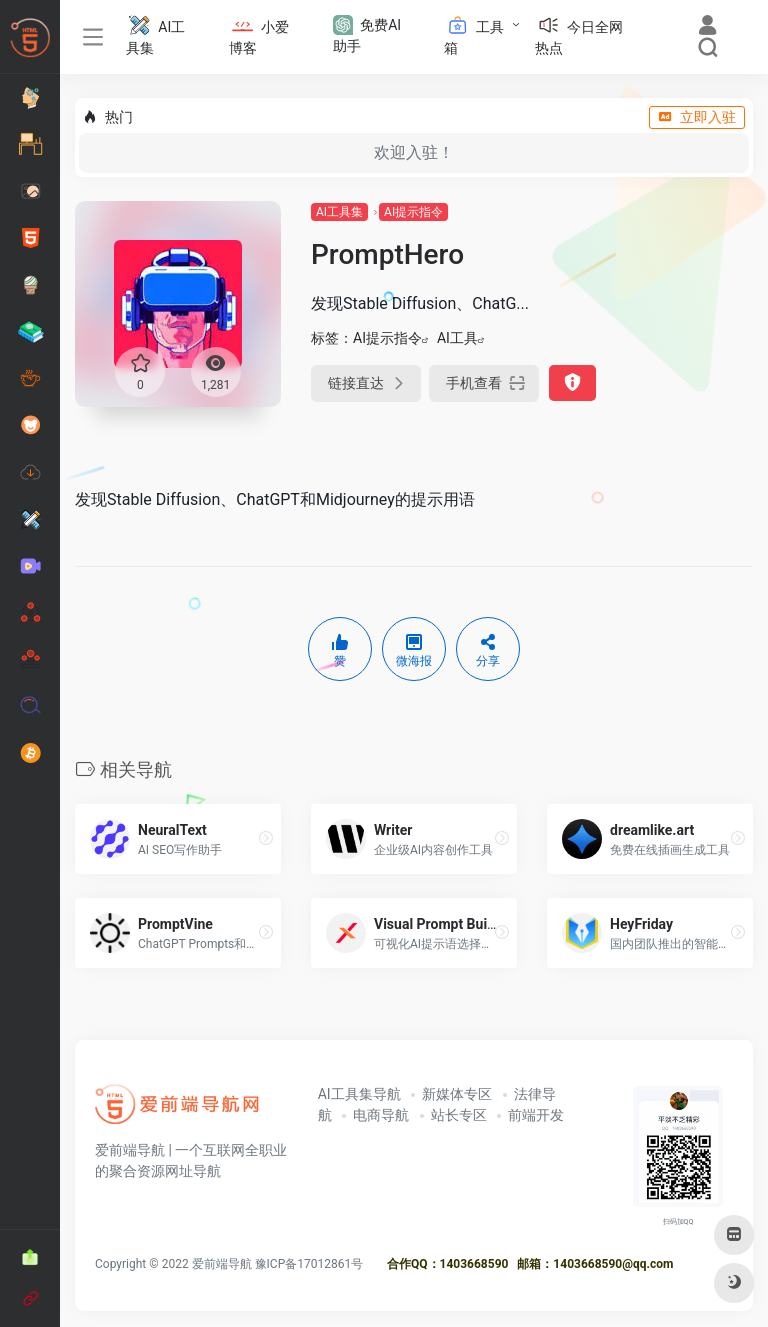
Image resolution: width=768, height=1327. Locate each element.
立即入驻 (697, 117)
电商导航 (381, 1115)
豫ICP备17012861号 (309, 1264)
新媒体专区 (457, 1094)
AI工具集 (339, 212)
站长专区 (459, 1115)
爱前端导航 (222, 1264)
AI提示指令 (413, 212)
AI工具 (457, 338)
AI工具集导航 (359, 1094)
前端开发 (536, 1115)
